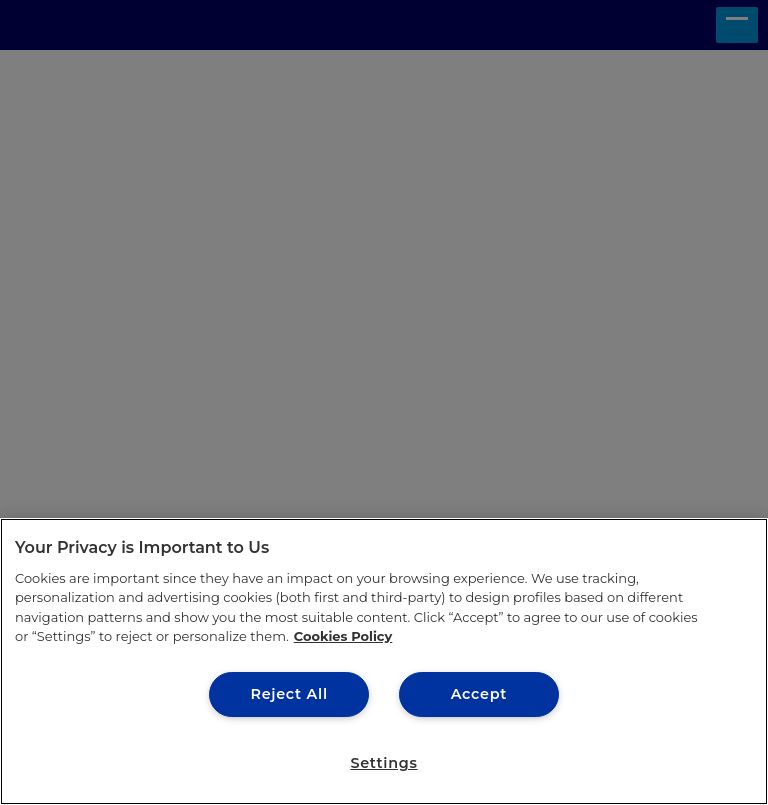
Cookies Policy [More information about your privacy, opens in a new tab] (343, 636)
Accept (479, 694)
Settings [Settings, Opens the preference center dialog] (383, 763)
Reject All (288, 694)
